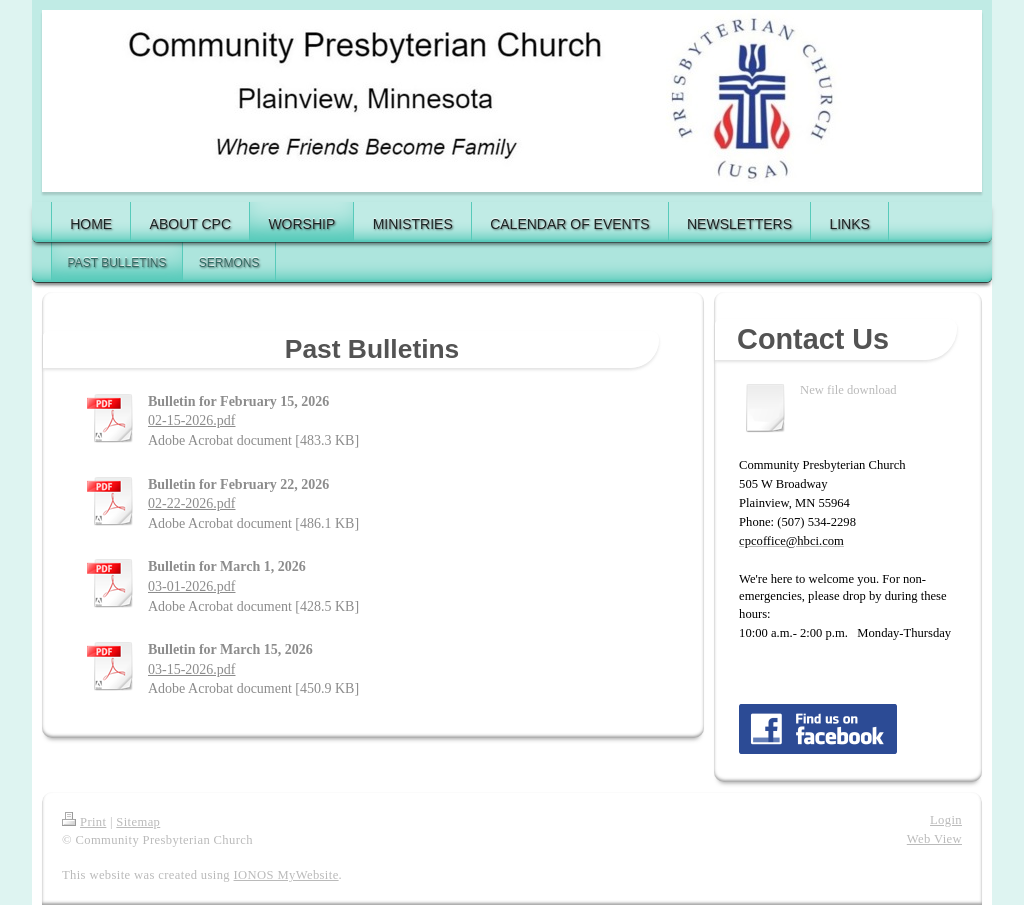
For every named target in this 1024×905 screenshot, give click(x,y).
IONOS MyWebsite (286, 875)
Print (84, 822)
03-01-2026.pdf (192, 586)
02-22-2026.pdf (192, 503)
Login (946, 820)
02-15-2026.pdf (192, 420)
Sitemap (138, 822)
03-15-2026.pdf (192, 669)
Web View (934, 839)
